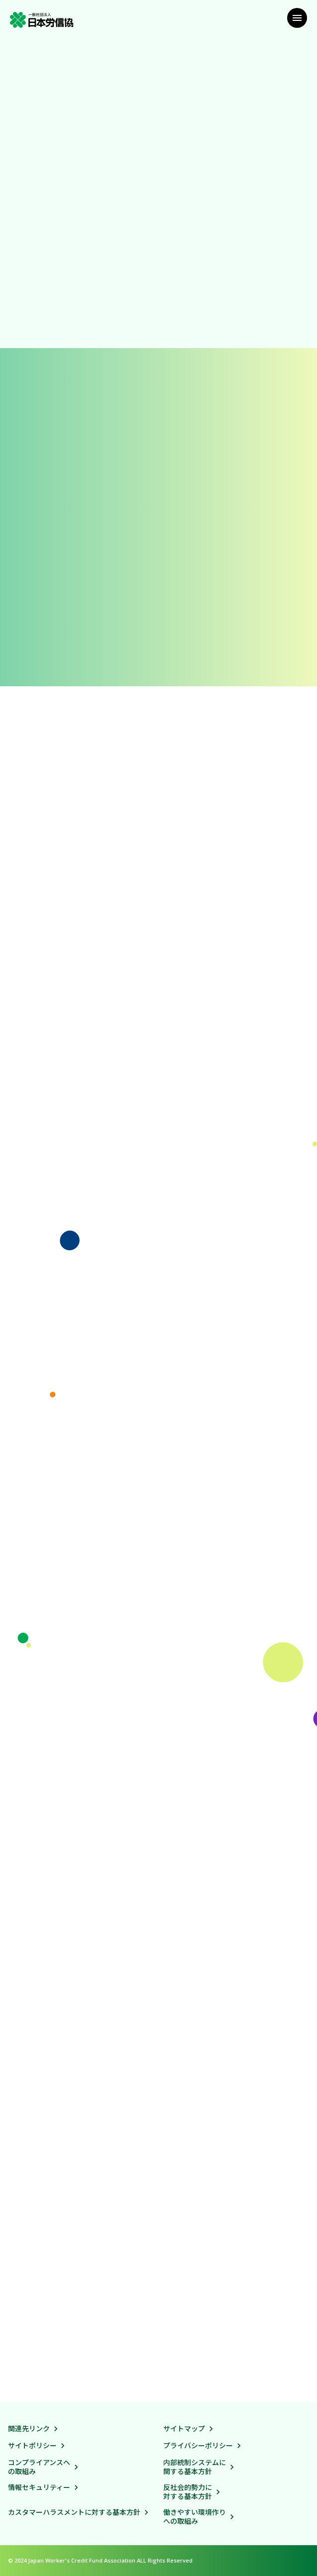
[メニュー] (297, 18)
